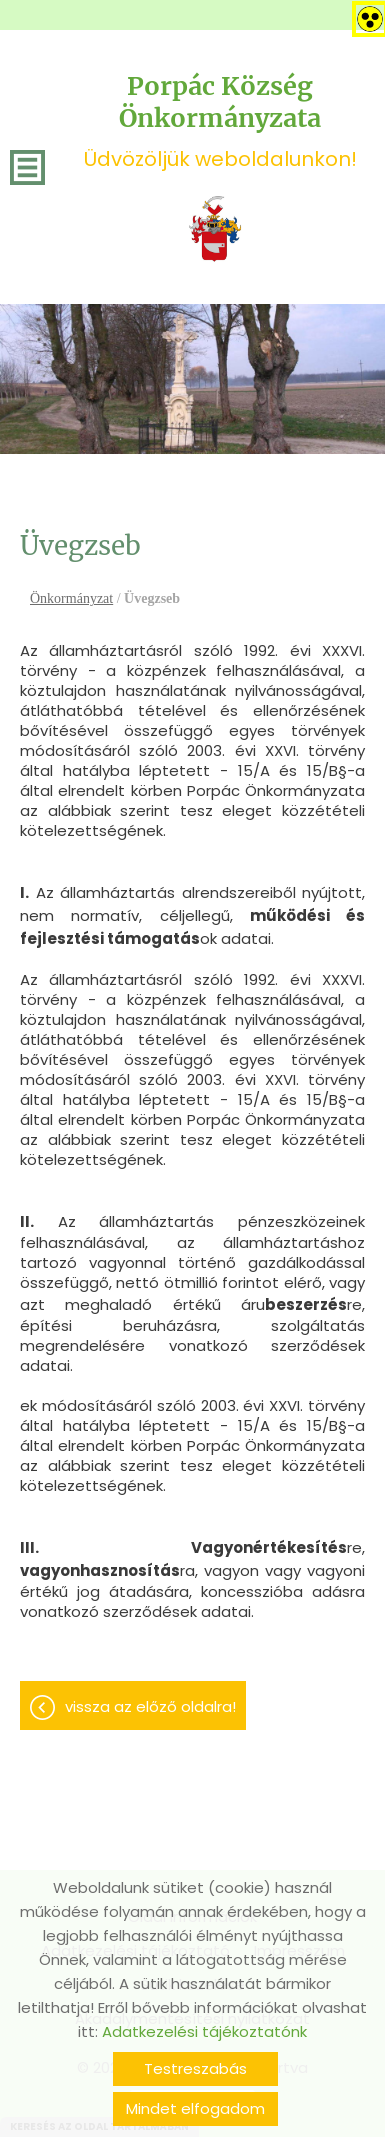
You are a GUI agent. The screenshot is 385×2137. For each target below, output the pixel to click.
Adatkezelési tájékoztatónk (204, 2031)
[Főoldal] (215, 229)
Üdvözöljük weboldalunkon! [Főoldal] (220, 121)
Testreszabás (195, 2068)
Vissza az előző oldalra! (150, 1706)
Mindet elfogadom (195, 2108)
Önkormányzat (71, 598)
